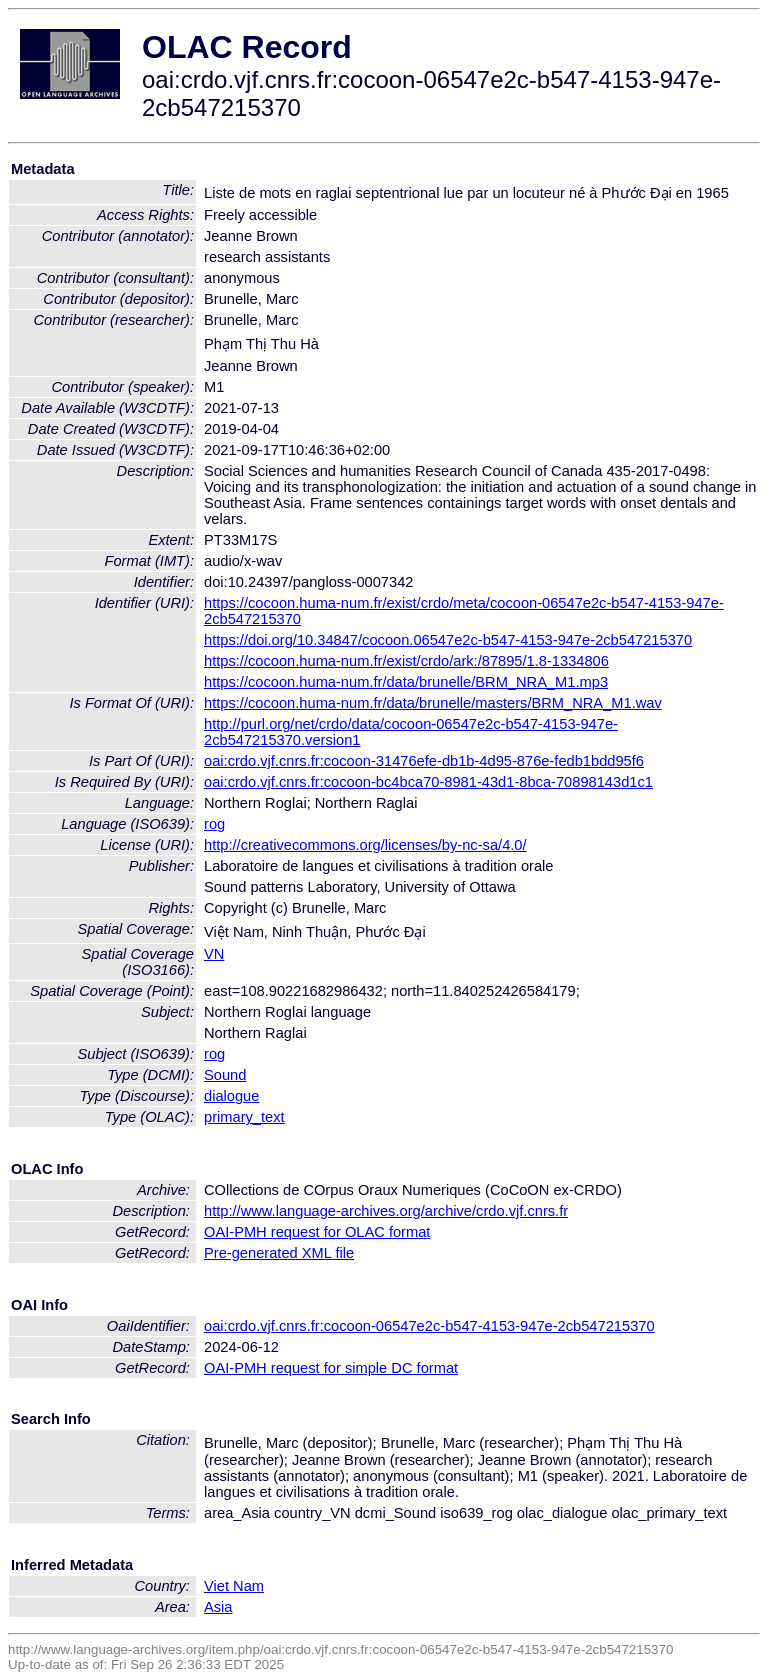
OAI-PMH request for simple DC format (331, 1368)
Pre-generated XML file (279, 1253)
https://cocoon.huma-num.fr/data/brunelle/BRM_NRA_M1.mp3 (406, 682)
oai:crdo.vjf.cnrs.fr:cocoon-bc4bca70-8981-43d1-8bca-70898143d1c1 (428, 782)
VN (214, 954)
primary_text (244, 1117)
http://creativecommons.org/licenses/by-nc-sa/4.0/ (365, 845)
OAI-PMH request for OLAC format (317, 1232)
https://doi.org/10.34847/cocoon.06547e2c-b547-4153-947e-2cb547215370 (448, 640)
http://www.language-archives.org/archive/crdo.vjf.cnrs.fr (386, 1211)
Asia (218, 1607)
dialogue (231, 1096)
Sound (225, 1075)
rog (214, 824)
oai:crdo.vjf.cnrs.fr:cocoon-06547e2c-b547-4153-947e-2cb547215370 (429, 1326)
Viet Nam (234, 1586)
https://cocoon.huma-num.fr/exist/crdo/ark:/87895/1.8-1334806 (406, 661)
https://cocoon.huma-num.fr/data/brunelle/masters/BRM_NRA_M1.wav (433, 703)
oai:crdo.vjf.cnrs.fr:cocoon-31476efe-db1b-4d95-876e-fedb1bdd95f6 (424, 761)
